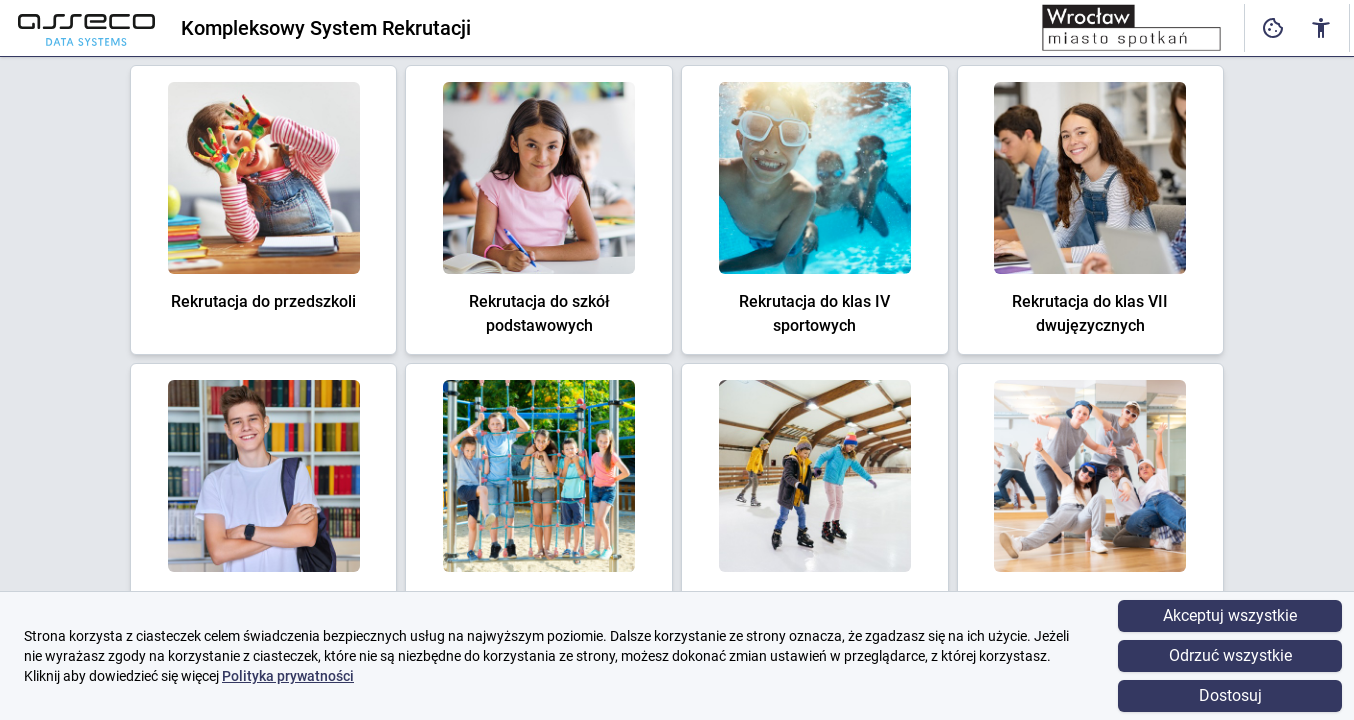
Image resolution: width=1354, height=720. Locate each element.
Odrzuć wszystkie (1230, 655)
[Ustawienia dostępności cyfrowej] (1273, 28)
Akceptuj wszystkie (1230, 615)
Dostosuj (1230, 695)
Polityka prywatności (288, 676)
